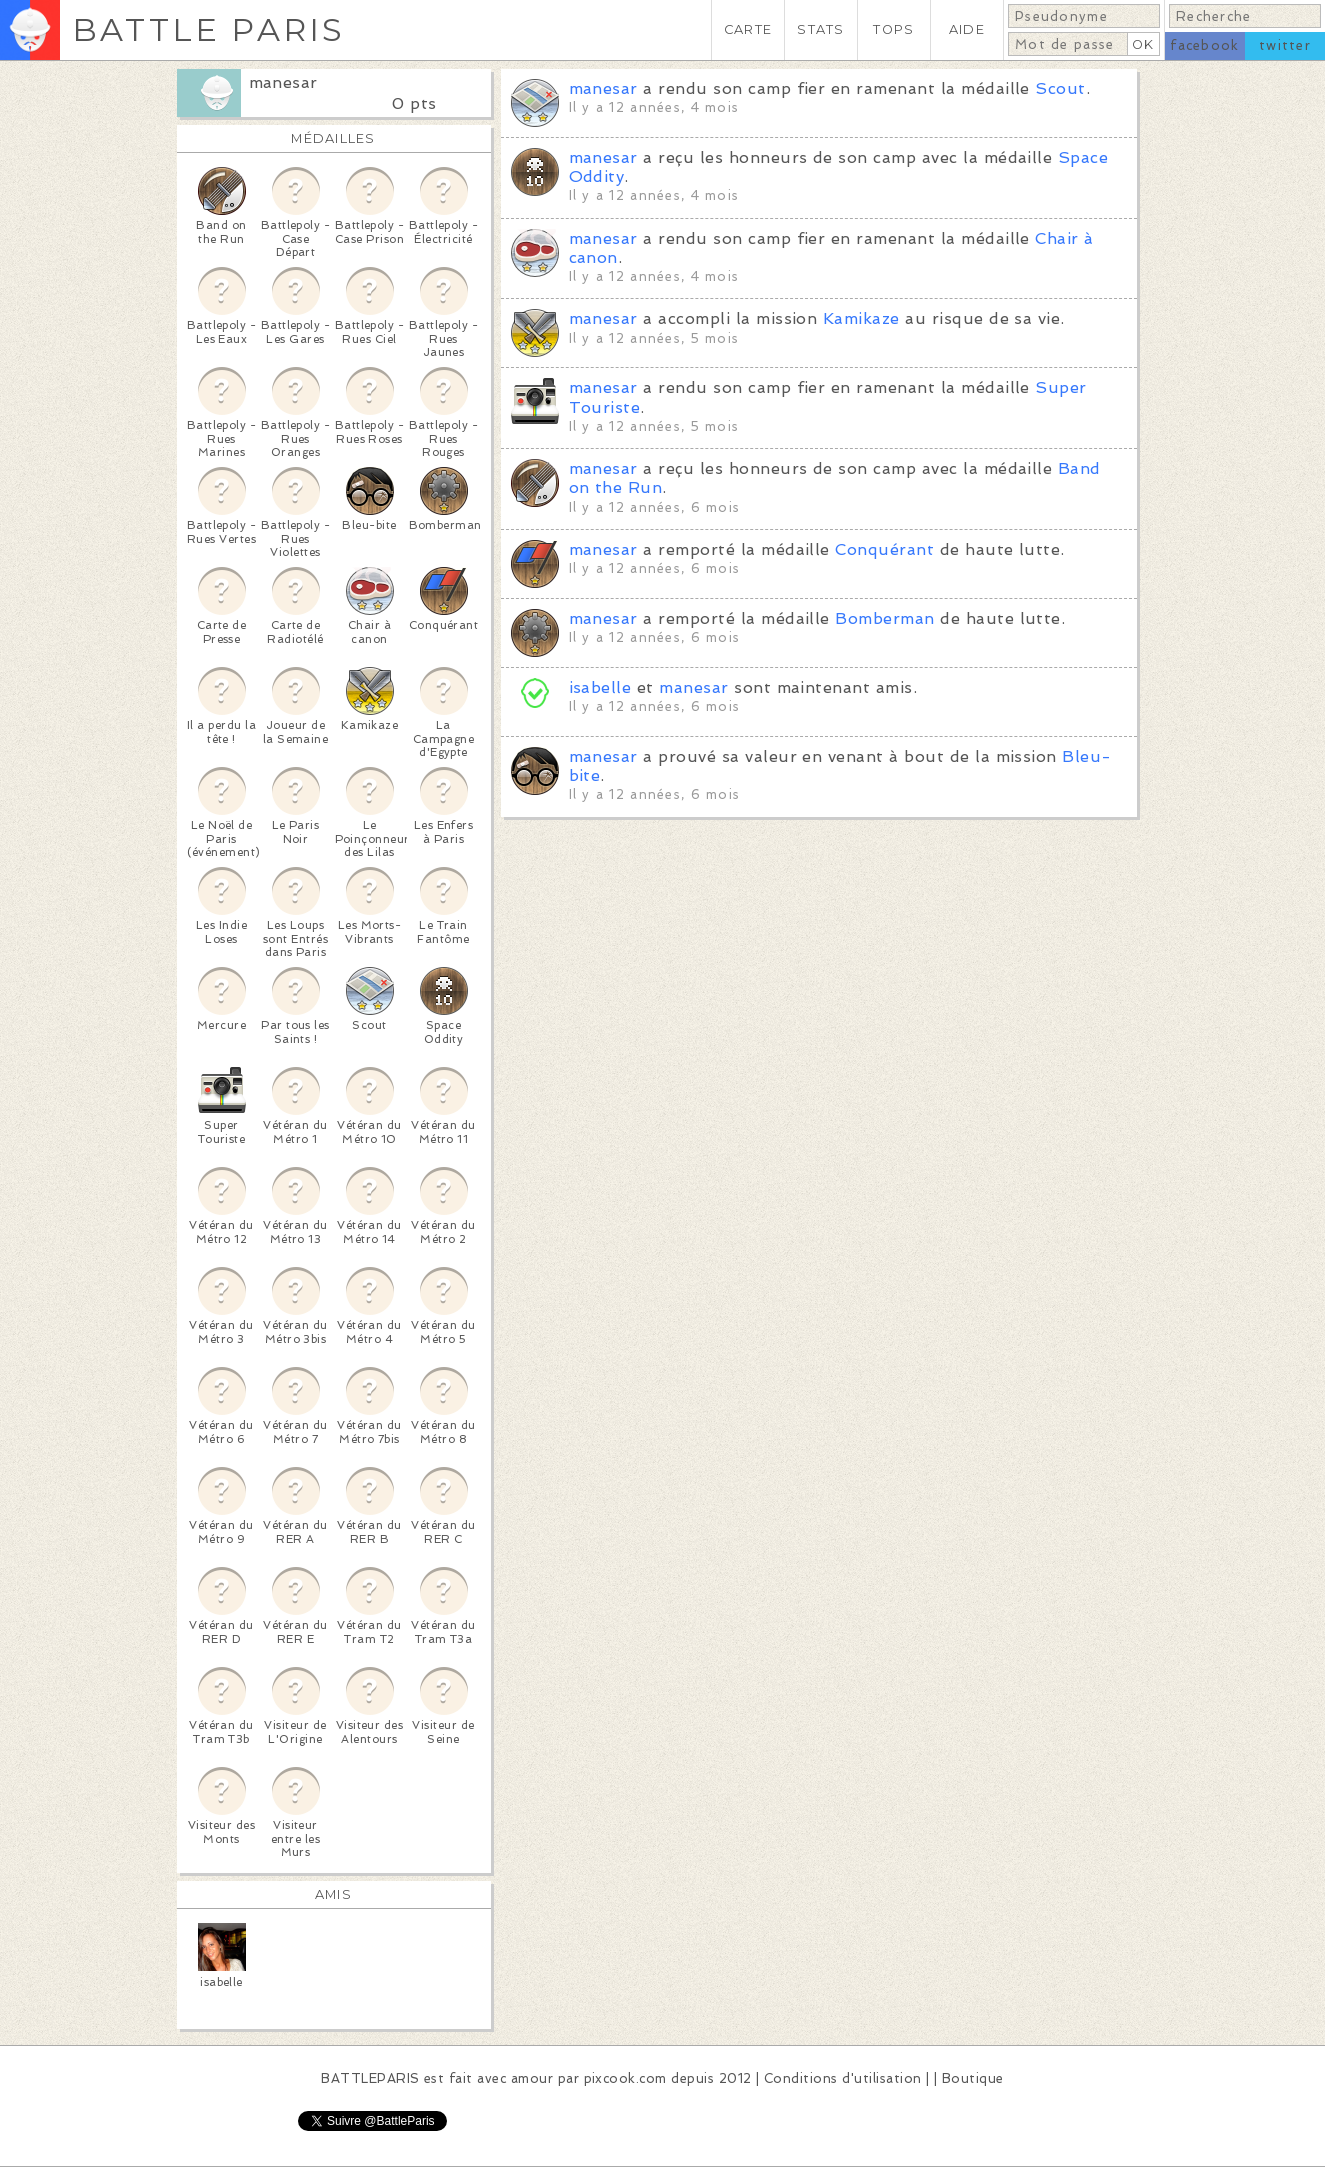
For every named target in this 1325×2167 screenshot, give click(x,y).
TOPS (893, 29)
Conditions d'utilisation (843, 2078)
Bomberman (884, 618)
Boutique (973, 2078)
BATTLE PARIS (208, 29)
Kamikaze (861, 318)
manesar (283, 82)
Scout (1060, 88)
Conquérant (884, 549)
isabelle (600, 687)
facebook (1204, 45)
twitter (1285, 45)
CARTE (748, 29)
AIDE (967, 29)
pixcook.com (625, 2078)
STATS (820, 29)
